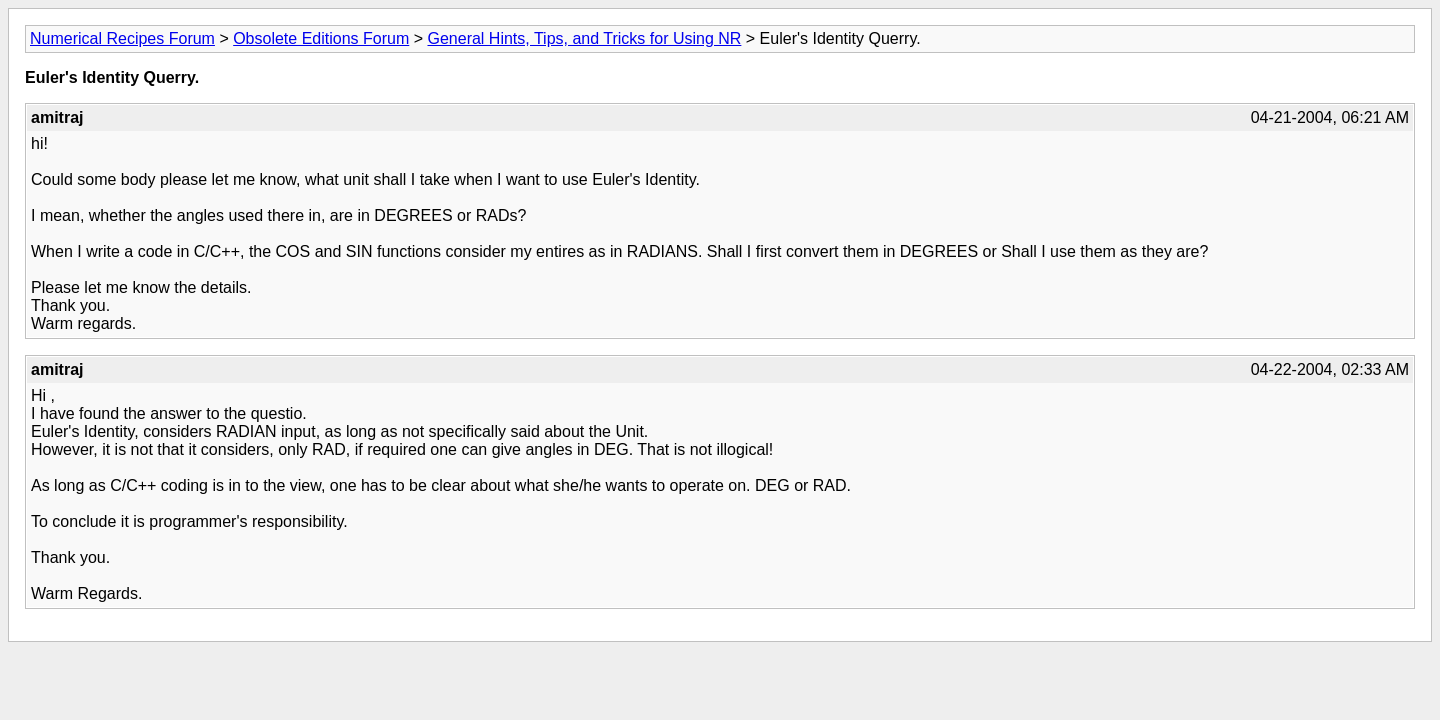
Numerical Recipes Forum (122, 38)
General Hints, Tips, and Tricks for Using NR (584, 38)
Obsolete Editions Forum (321, 38)
